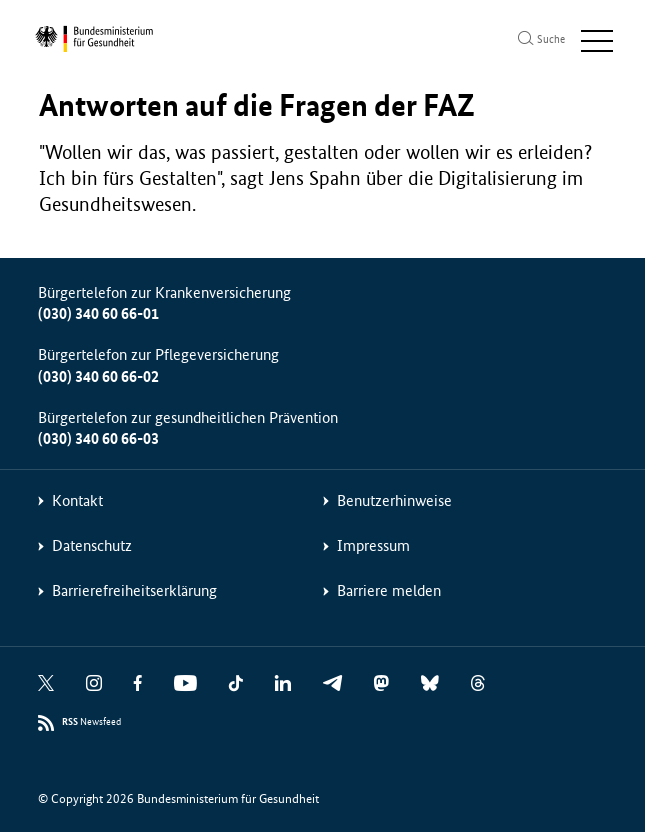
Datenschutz (92, 545)
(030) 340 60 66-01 (98, 313)
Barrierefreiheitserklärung (134, 590)
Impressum (373, 545)
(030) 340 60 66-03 (98, 438)
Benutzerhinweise (394, 500)
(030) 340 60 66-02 (98, 376)
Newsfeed (91, 722)
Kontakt (77, 500)
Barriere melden (389, 590)
